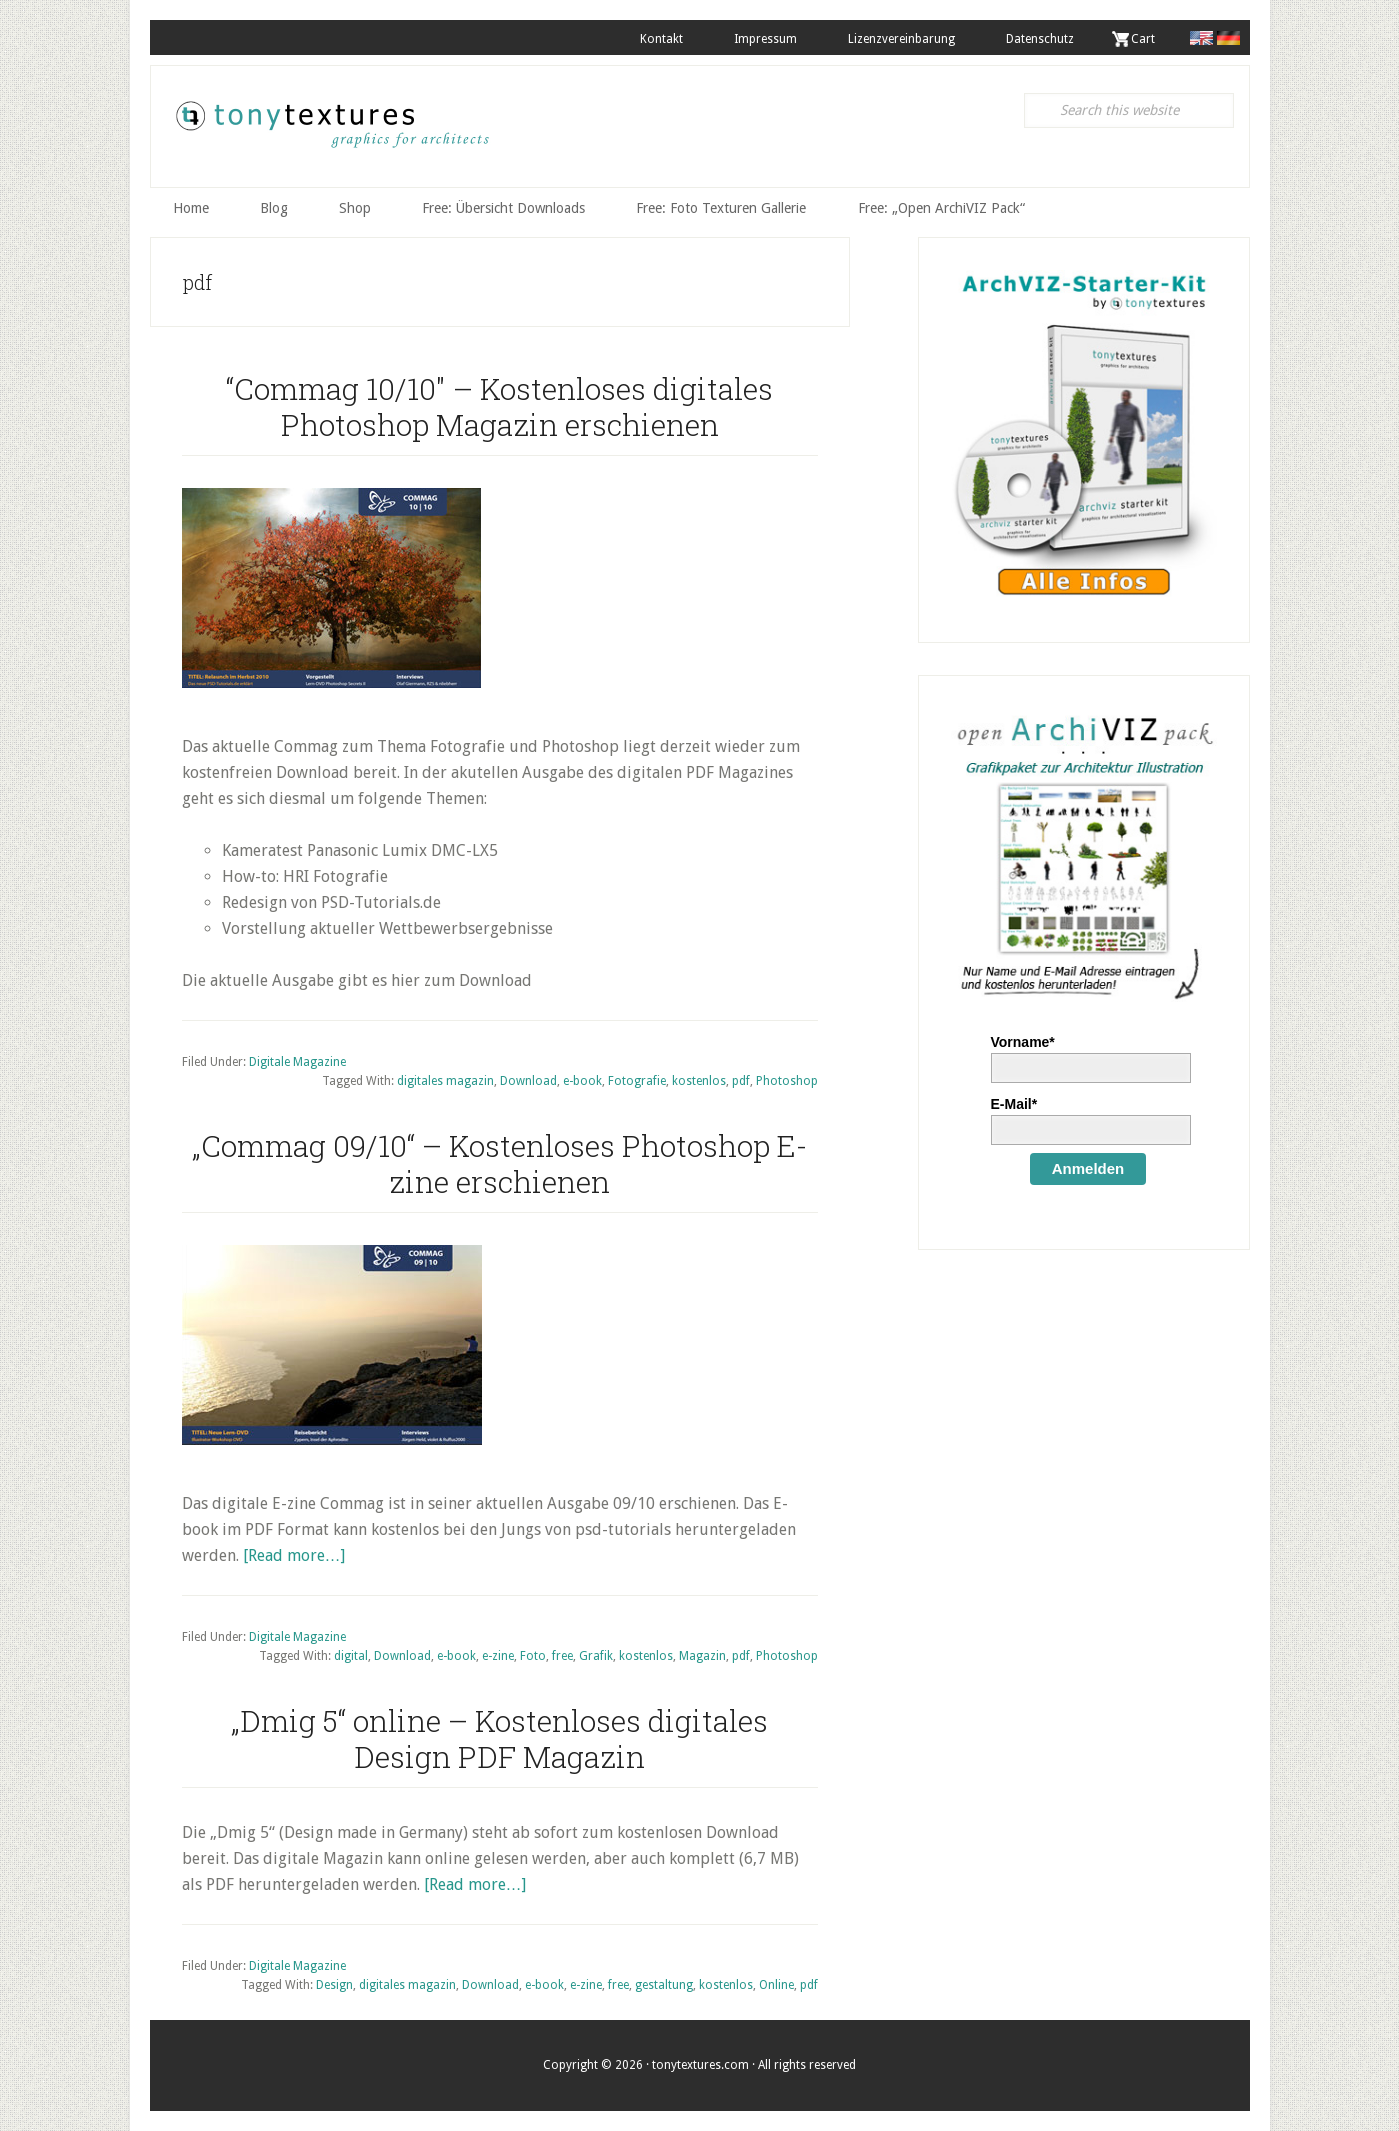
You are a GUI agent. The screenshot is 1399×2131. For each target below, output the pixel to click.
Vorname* (1023, 1041)
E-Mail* (1014, 1103)
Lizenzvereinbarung (899, 39)
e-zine (498, 1656)
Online (776, 1985)
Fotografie (637, 1081)
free (562, 1656)
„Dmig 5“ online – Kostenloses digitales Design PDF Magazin (499, 1737)
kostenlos (699, 1081)
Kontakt (657, 39)
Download (528, 1081)
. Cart (1140, 39)
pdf (741, 1081)
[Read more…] (294, 1554)
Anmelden (1088, 1167)
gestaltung (664, 1985)
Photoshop (787, 1081)
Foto (533, 1656)
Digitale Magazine (297, 1061)
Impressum (762, 39)
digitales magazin (445, 1081)
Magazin (702, 1656)
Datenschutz (1039, 39)
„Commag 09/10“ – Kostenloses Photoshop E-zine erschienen (499, 1162)
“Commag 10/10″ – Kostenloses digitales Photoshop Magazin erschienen (499, 405)
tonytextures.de (331, 131)
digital (351, 1656)
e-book (582, 1081)
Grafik (596, 1656)
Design (334, 1985)
